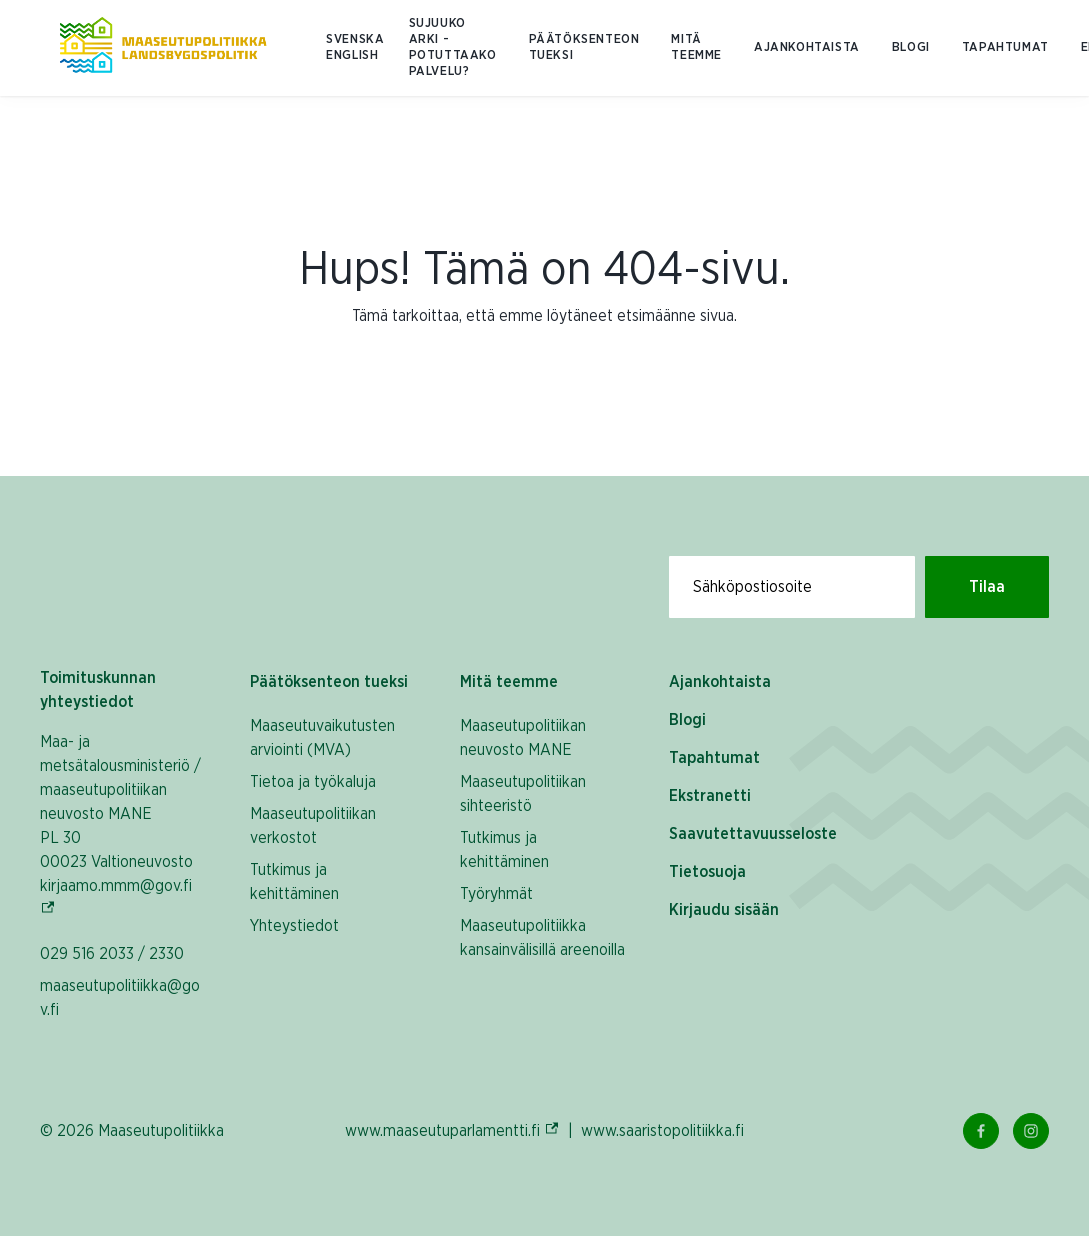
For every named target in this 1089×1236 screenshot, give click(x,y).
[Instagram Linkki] (1031, 1131)
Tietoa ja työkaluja (313, 782)
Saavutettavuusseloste (753, 834)
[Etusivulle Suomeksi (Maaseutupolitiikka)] (163, 48)
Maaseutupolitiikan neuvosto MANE (523, 738)
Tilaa (987, 587)
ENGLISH (352, 55)
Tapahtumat (1005, 47)
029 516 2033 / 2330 (112, 954)
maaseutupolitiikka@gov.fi (120, 998)
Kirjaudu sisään (724, 910)
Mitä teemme (696, 47)
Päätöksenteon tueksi (584, 47)
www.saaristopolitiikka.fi (662, 1131)
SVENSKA (355, 39)
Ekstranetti (710, 796)
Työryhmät (496, 894)
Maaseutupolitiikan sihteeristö (523, 794)
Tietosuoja (707, 872)
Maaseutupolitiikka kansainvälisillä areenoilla (542, 938)
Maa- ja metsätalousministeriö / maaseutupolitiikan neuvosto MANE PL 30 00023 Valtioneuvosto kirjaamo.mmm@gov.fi (125, 826)
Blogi (911, 47)
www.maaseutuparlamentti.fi (452, 1130)
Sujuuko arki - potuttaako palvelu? (453, 47)
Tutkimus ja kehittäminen (294, 882)
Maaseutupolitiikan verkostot (313, 826)
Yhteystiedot (294, 926)
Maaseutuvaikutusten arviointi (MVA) (322, 738)
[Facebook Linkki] (981, 1131)
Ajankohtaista (807, 47)
